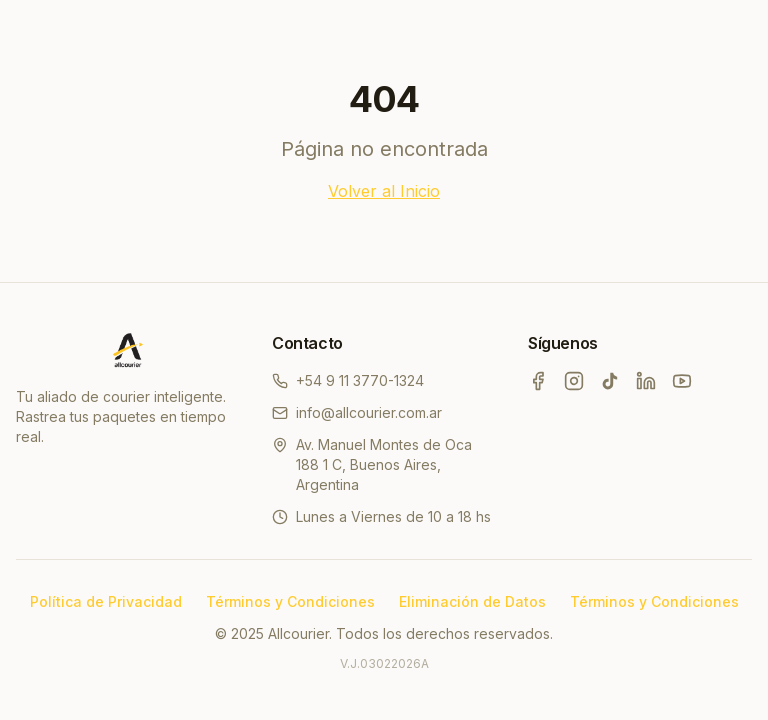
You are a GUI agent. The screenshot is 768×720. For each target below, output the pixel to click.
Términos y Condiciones (290, 601)
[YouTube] (682, 381)
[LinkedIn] (646, 381)
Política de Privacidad (106, 601)
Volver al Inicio (384, 191)
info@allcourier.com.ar (357, 412)
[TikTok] (610, 381)
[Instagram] (574, 381)
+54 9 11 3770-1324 (348, 380)
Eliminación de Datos (472, 601)
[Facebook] (538, 381)
